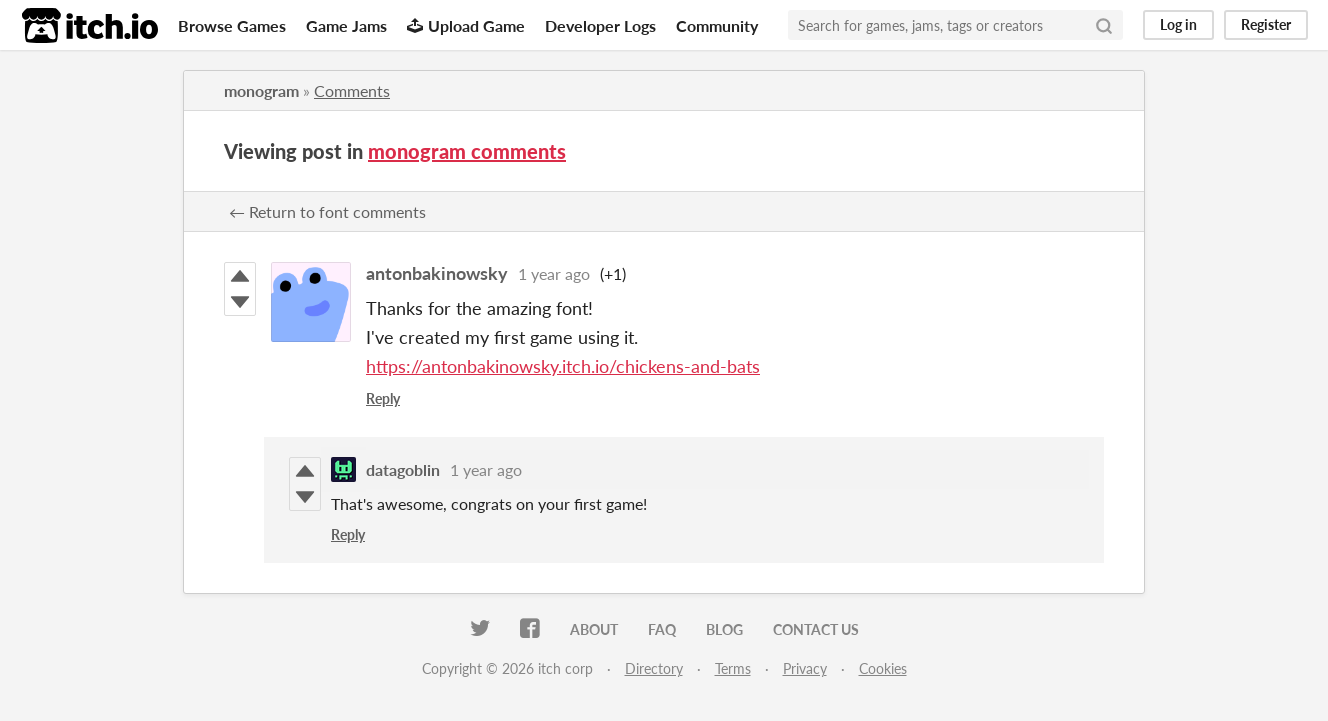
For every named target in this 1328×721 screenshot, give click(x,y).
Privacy (805, 668)
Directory (654, 668)
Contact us (816, 629)
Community (717, 25)
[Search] (1104, 25)
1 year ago (554, 273)
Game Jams (346, 25)
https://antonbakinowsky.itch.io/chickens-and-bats (563, 366)
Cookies (883, 668)
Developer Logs (600, 25)
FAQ (662, 629)
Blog (724, 629)
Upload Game (466, 25)
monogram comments (467, 151)
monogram (261, 90)
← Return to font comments (327, 211)
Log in (1178, 24)
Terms (733, 668)
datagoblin (403, 469)
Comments (352, 90)
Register (1266, 24)
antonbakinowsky (437, 273)
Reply (383, 398)
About (594, 629)
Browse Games (232, 25)
